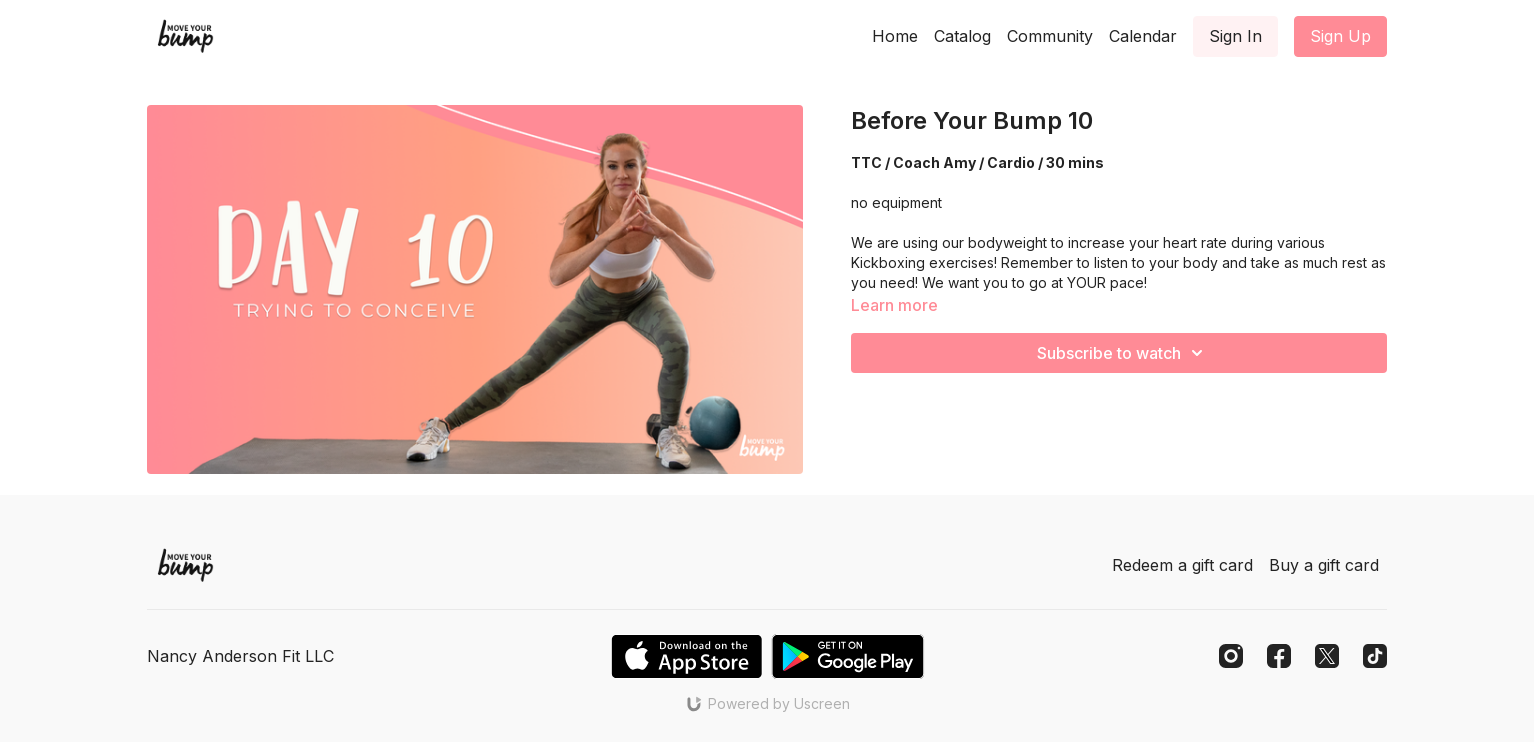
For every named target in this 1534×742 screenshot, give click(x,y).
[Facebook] (1279, 656)
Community (1050, 36)
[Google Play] (848, 656)
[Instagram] (1231, 656)
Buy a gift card (1324, 565)
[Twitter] (1327, 656)
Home (895, 36)
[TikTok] (1375, 656)
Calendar (1143, 36)
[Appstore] (686, 656)
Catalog (962, 36)
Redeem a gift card (1182, 565)
